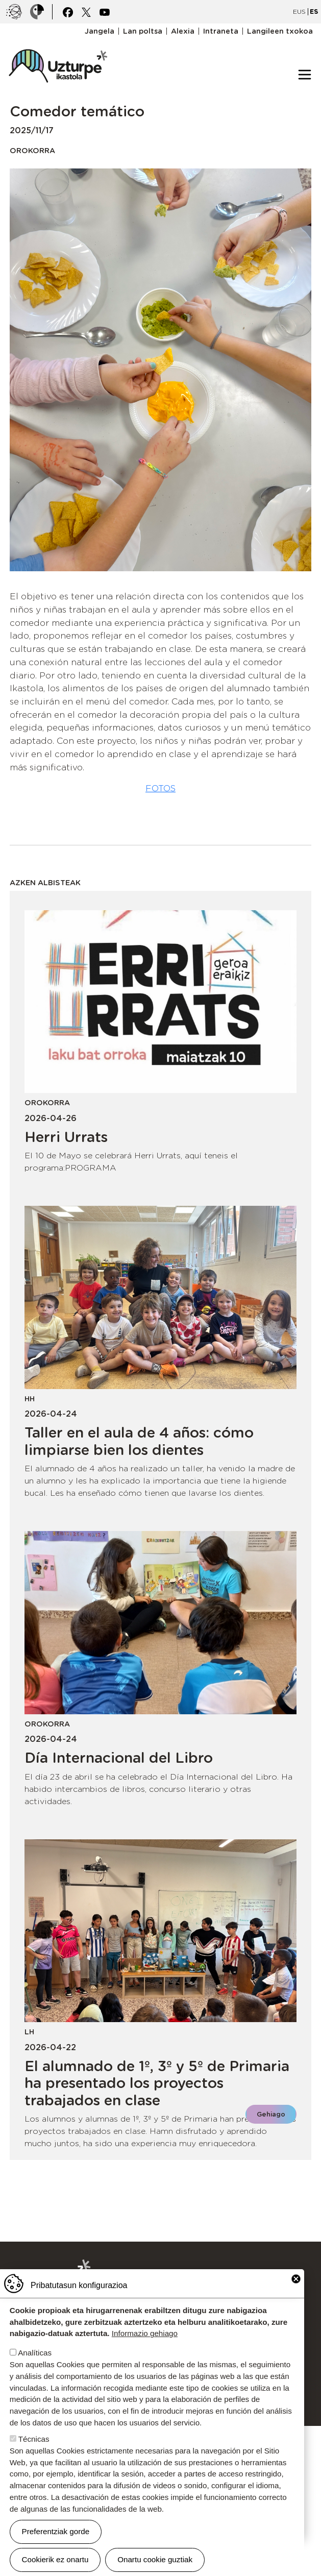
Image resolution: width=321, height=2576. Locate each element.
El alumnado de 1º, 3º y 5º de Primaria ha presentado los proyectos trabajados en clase (156, 2083)
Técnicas (34, 2439)
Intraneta (220, 31)
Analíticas (35, 2352)
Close (296, 2279)
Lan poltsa (142, 31)
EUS (299, 11)
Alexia (182, 31)
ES (314, 11)
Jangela (99, 31)
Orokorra (32, 150)
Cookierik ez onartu (55, 2559)
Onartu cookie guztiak (154, 2559)
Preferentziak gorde (56, 2531)
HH (29, 1398)
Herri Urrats (66, 1137)
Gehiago (271, 2114)
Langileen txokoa (280, 31)
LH (29, 2031)
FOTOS (160, 788)
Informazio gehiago (145, 2333)
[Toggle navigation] (304, 74)
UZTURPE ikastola (58, 44)
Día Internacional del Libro (118, 1757)
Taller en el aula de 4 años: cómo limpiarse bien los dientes (139, 1441)
